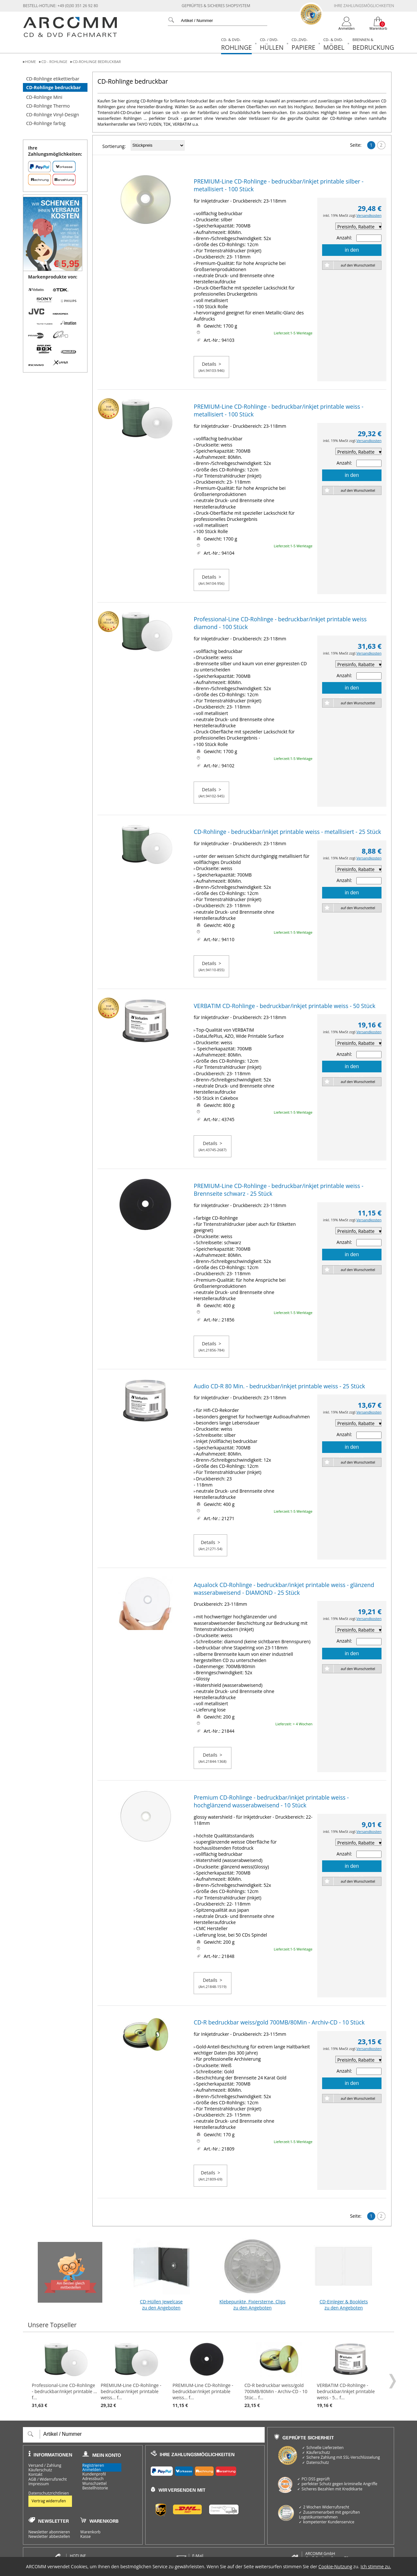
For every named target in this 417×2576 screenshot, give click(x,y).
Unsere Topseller (52, 2324)
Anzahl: (344, 238)
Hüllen (271, 44)
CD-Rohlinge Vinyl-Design (52, 114)
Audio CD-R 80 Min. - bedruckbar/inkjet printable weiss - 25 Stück (279, 1386)
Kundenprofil (94, 2474)
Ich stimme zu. (376, 2566)
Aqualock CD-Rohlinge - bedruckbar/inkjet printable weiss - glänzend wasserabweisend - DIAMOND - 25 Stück (284, 1588)
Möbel (333, 44)
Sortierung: (114, 146)
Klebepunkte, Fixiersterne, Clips (252, 2272)
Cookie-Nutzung (335, 2566)
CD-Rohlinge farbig (46, 123)
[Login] (346, 23)
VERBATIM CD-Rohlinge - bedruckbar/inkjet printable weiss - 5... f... (350, 2375)
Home (30, 61)
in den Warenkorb (351, 251)
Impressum (38, 2484)
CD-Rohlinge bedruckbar (97, 61)
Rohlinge (236, 44)
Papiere (303, 44)
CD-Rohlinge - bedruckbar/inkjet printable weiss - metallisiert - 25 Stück (287, 832)
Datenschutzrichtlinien (48, 2493)
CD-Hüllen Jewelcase (161, 2272)
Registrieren (93, 2465)
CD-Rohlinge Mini (44, 97)
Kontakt (35, 2474)
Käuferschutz (40, 2470)
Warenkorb (90, 2532)
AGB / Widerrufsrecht (47, 2479)
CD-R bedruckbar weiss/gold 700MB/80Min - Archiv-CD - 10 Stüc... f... (279, 2375)
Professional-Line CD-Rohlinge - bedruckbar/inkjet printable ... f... (64, 2375)
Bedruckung (373, 44)
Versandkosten (368, 215)
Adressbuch (93, 2478)
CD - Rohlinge (54, 61)
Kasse (85, 2536)
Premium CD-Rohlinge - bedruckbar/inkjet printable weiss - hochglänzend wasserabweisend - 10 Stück (271, 1801)
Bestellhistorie (95, 2488)
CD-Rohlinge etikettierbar (52, 79)
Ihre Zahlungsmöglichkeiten (364, 5)
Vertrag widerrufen (49, 2501)
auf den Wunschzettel (358, 265)
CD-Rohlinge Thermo (48, 106)
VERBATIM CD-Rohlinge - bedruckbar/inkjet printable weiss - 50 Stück (284, 1006)
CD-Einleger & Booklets (343, 2272)
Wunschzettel (94, 2483)
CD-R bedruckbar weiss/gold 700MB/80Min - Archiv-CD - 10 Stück (279, 2022)
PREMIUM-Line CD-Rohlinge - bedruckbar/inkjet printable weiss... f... (135, 2375)
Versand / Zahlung (44, 2465)
